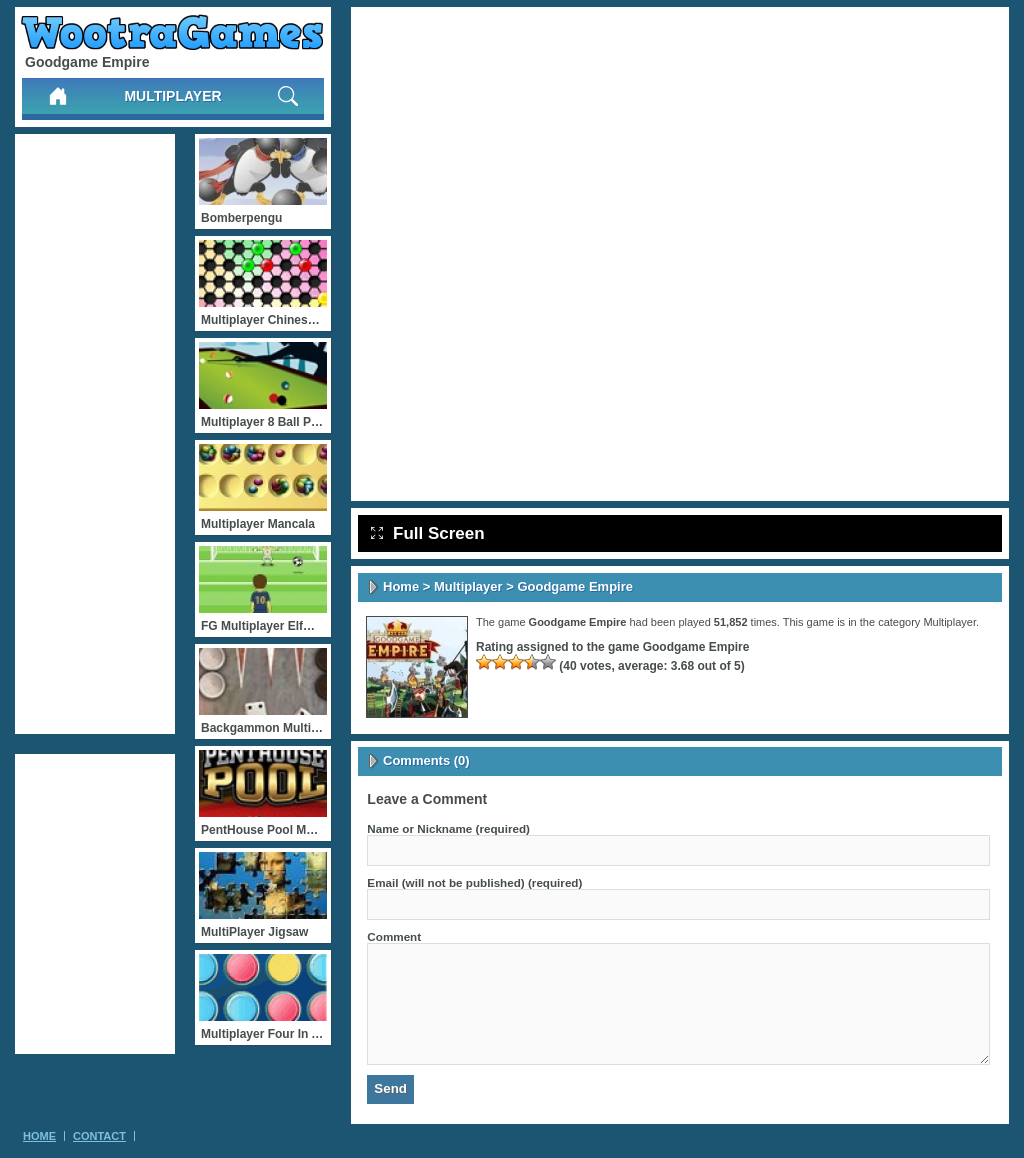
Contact (99, 1136)
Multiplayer (172, 96)
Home (401, 586)
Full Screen (428, 533)
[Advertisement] (95, 434)
